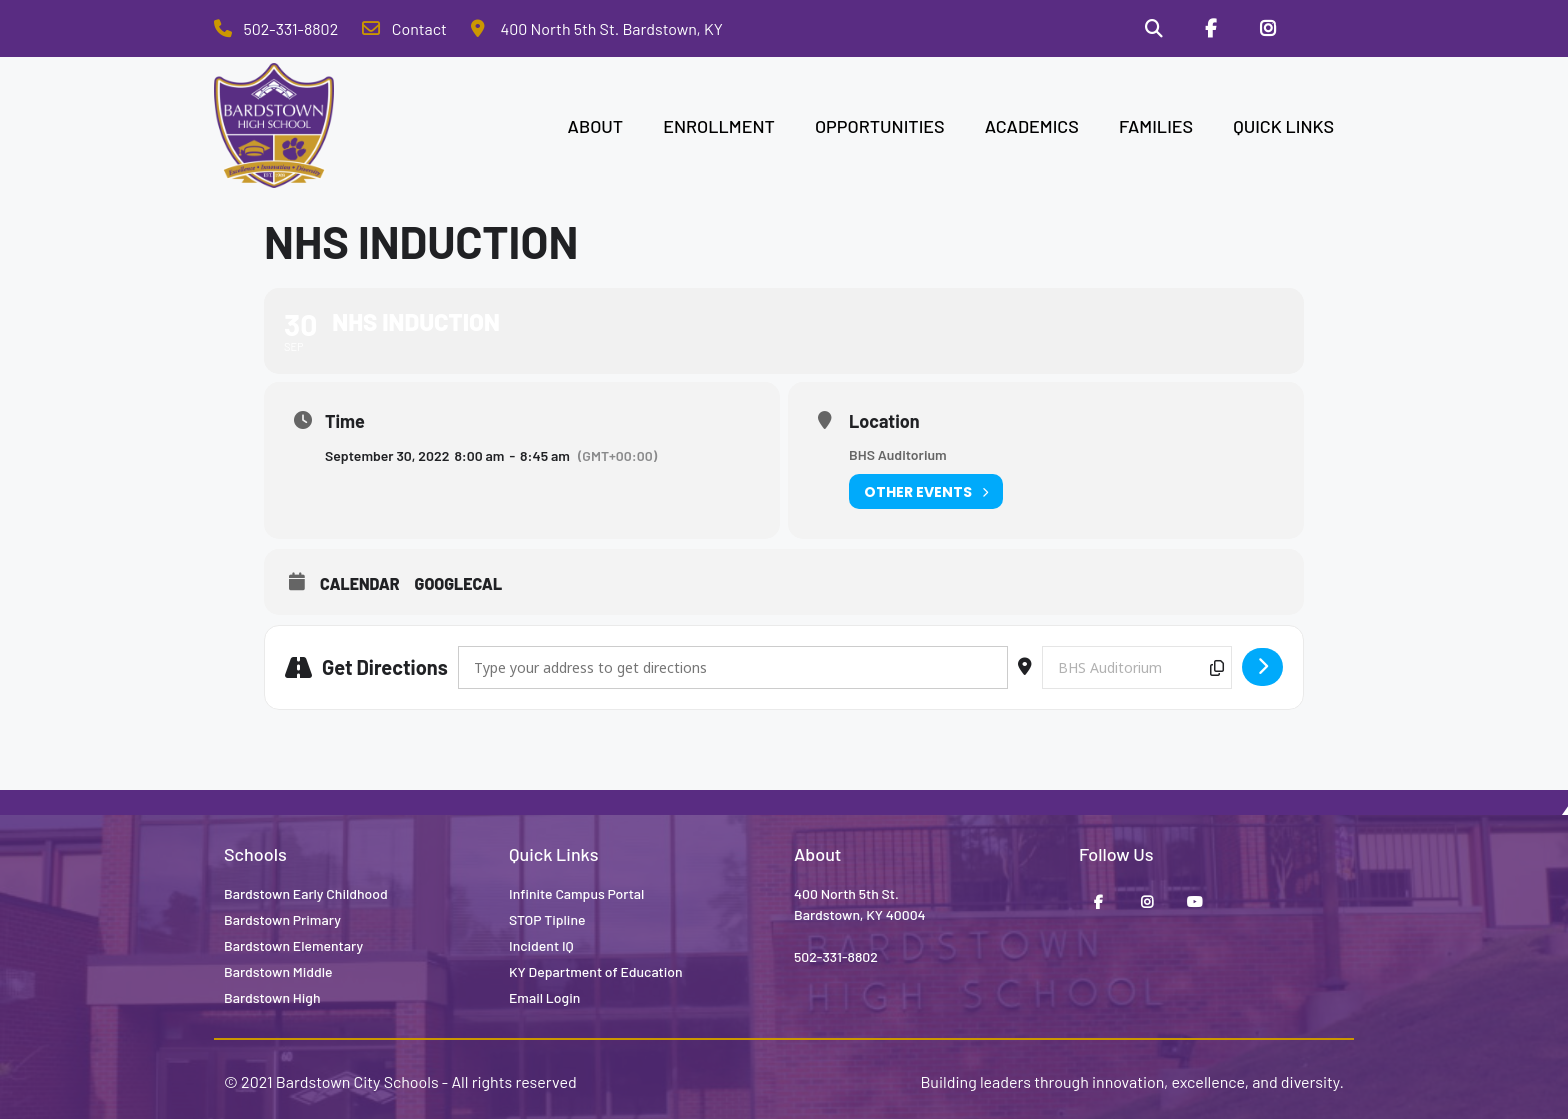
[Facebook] (1210, 29)
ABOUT (596, 126)
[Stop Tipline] (1325, 29)
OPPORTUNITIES (880, 126)
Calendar (360, 584)
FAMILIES (1156, 126)
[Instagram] (1267, 29)
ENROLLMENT (719, 126)
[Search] (1152, 29)
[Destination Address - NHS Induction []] (1137, 667)
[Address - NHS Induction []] (733, 667)
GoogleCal (459, 584)
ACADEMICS (1032, 126)
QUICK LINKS (1283, 126)
